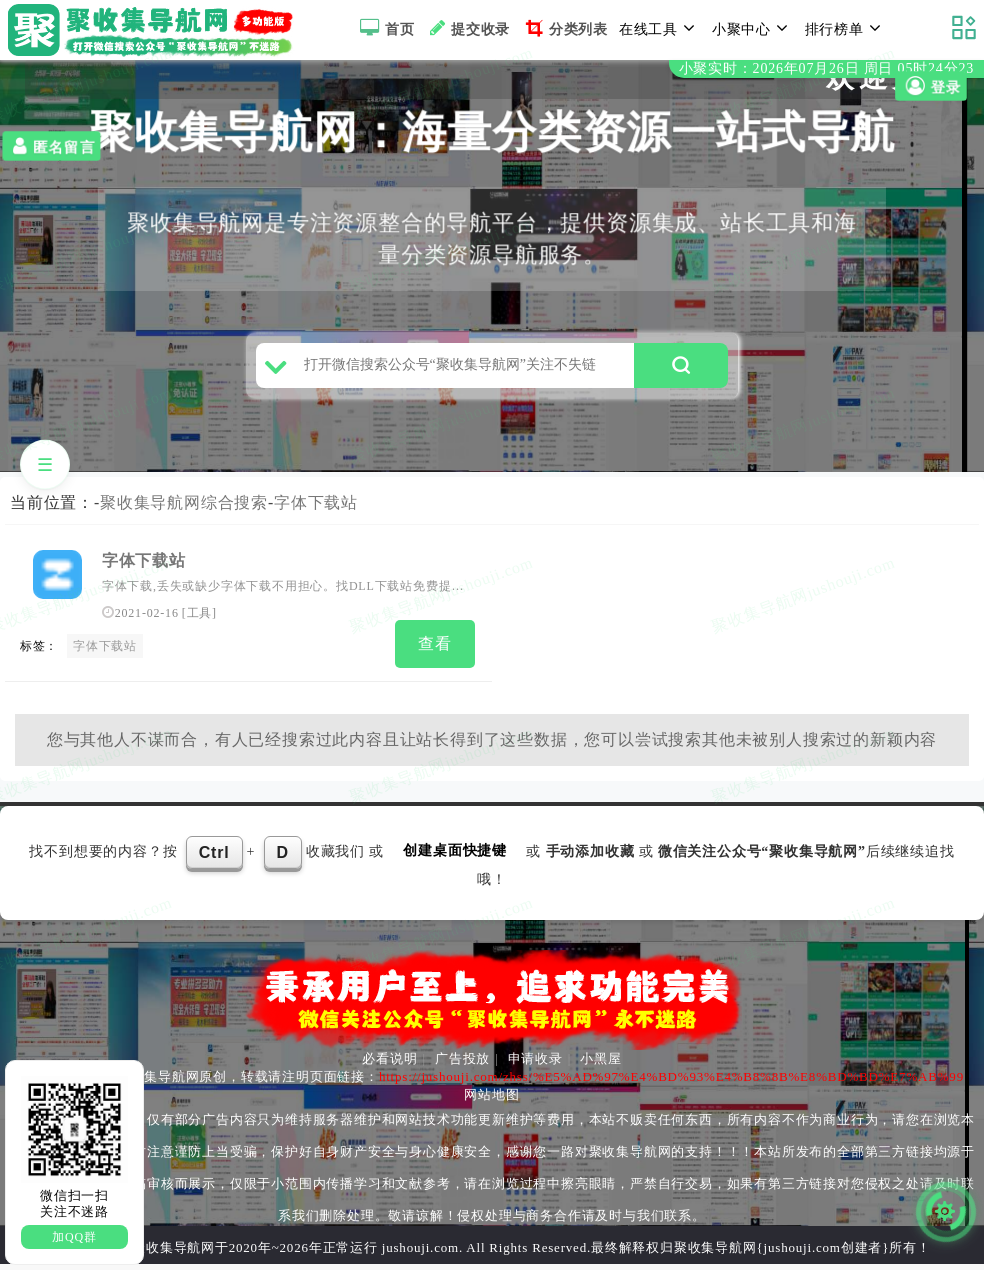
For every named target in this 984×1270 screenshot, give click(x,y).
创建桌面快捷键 (455, 856)
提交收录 (467, 28)
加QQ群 (74, 1237)
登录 (931, 86)
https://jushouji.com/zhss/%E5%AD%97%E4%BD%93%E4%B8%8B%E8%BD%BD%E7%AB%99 (671, 1082)
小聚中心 (753, 28)
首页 (384, 28)
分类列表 (564, 28)
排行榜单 (846, 28)
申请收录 (535, 1064)
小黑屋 (600, 1064)
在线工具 (660, 28)
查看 (435, 651)
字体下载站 (316, 510)
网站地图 (491, 1100)
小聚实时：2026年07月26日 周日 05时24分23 (826, 68)
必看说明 (389, 1064)
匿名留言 (51, 146)
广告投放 (462, 1064)
